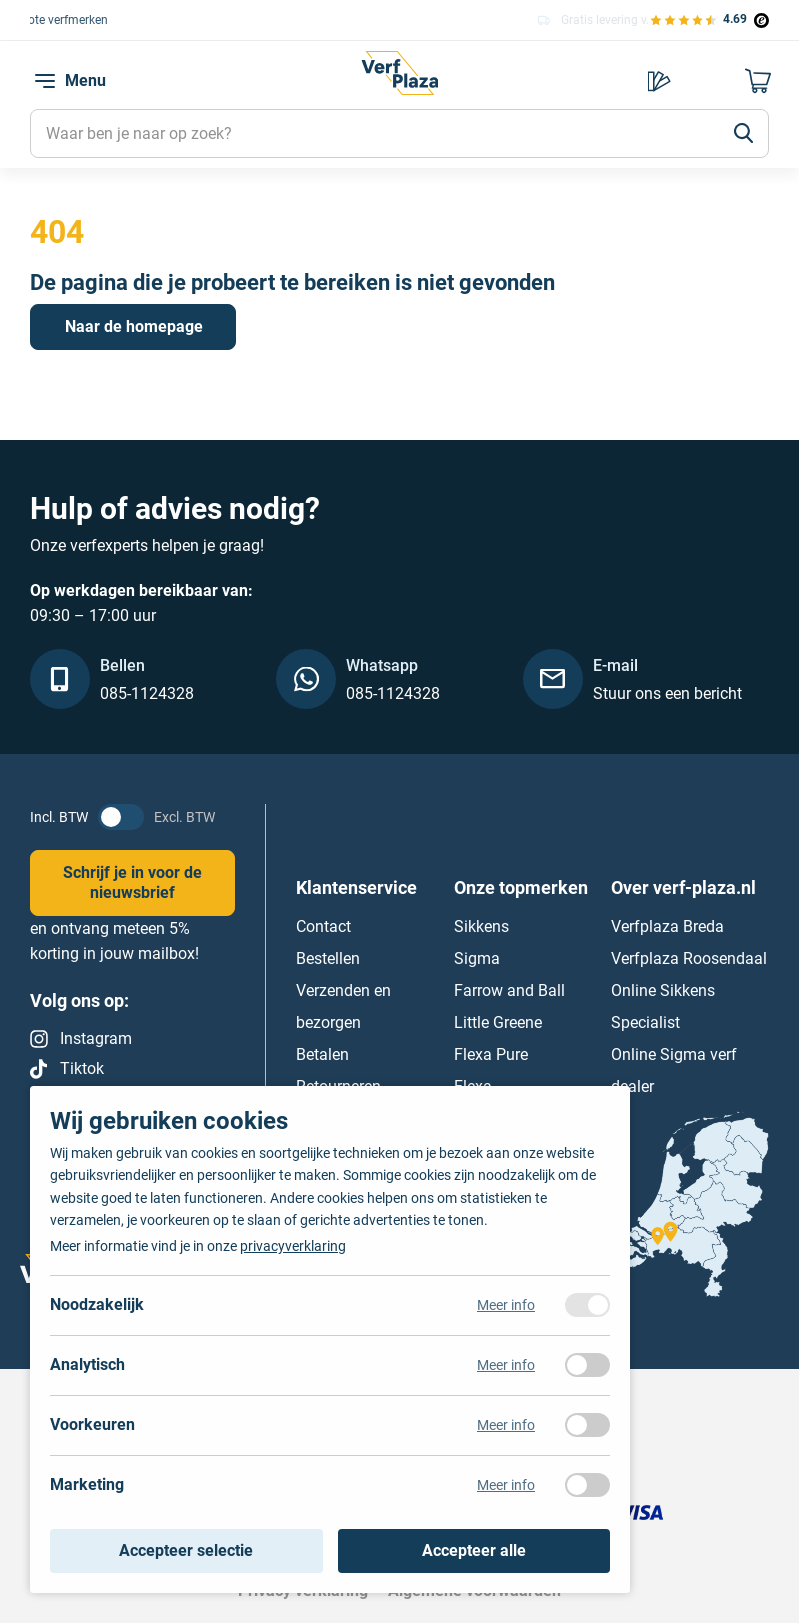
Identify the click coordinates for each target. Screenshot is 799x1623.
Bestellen (328, 957)
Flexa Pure (491, 1053)
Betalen (322, 1053)
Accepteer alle (474, 1550)
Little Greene (498, 1021)
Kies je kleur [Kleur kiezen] (659, 81)
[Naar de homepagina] (399, 85)
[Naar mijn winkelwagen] (759, 81)
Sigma (477, 957)
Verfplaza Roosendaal (689, 957)
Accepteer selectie (186, 1550)
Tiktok (82, 1068)
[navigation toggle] (45, 81)
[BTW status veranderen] (121, 817)
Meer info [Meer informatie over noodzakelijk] (506, 1305)
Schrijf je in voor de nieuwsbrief (132, 882)
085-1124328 (147, 693)
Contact (323, 925)
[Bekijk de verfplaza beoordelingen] (709, 19)
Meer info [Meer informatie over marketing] (506, 1485)
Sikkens (481, 925)
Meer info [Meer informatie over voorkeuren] (506, 1425)
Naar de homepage (134, 326)
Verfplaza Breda (667, 925)
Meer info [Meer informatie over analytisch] (506, 1365)
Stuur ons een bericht (667, 693)
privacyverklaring (293, 1246)
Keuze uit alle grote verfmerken (138, 19)
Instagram (96, 1038)
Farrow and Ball (509, 989)
